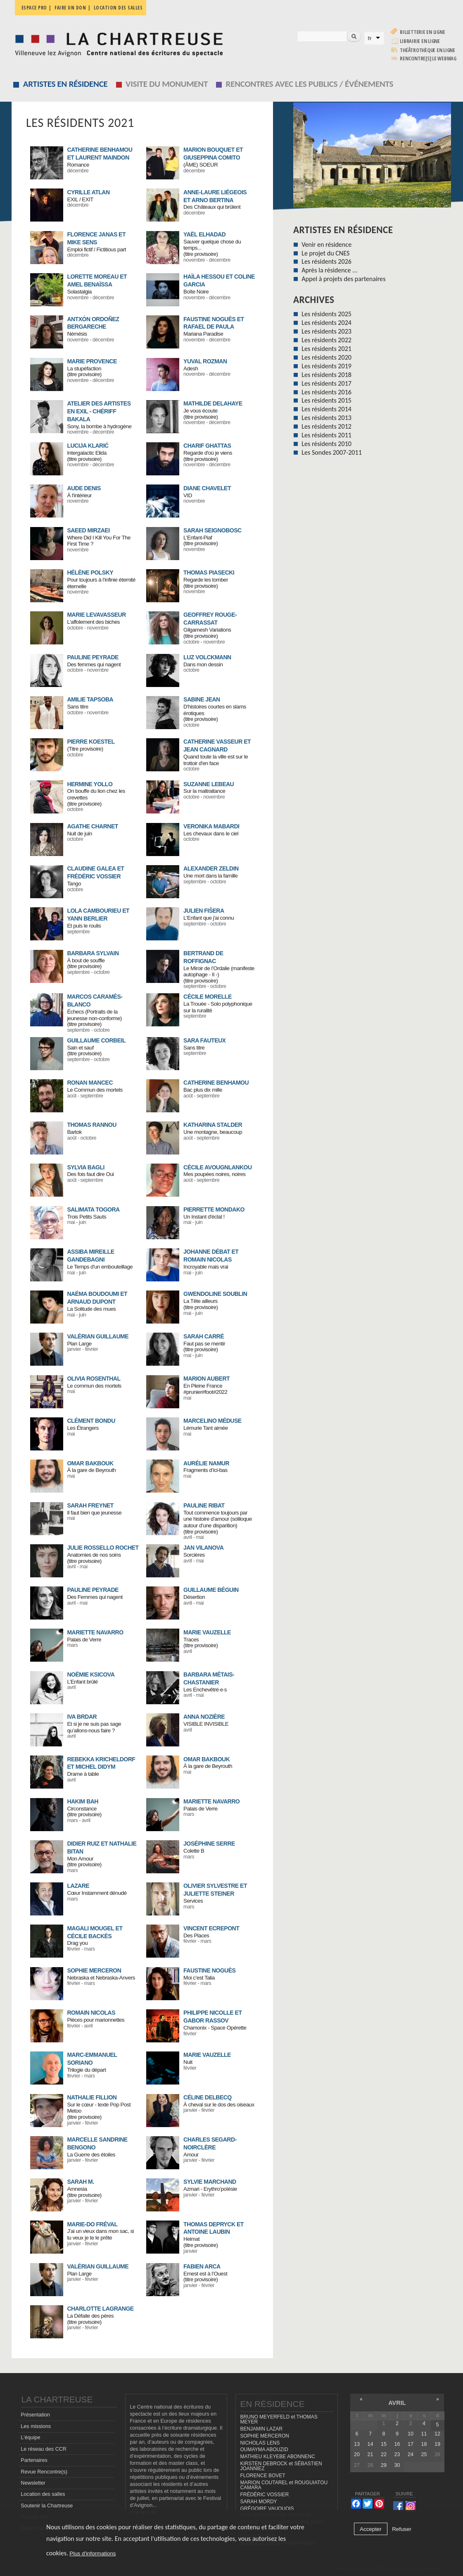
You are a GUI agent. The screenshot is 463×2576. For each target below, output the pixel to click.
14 (370, 2444)
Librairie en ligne (420, 41)
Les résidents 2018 (326, 375)
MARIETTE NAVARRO (95, 1632)
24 (410, 2455)
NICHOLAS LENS (260, 2443)
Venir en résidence (326, 244)
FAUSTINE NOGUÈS (209, 1970)
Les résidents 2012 (326, 426)
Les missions (36, 2426)
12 (437, 2434)
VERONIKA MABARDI (211, 826)
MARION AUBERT (206, 1378)
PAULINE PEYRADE (92, 657)
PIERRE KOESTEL (90, 741)
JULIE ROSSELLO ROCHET (102, 1547)
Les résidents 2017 (326, 383)
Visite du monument (167, 84)
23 (397, 2455)
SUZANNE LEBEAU (208, 784)
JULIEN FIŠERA (203, 910)
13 (357, 2444)
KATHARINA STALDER (212, 1124)
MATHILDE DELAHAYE (212, 403)
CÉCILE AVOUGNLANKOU (217, 1167)
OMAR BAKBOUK (90, 1463)
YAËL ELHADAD (204, 234)
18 (424, 2444)
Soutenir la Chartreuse (47, 2506)
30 (397, 2465)
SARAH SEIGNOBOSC (212, 530)
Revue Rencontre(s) (44, 2472)
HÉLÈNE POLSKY (90, 572)
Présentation (35, 2415)
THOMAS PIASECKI (208, 572)
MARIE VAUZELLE (207, 1632)
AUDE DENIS (83, 488)
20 (357, 2455)
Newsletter (33, 2483)
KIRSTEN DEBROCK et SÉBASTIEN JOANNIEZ (281, 2466)
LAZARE (78, 1885)
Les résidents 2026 (326, 261)
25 (424, 2455)
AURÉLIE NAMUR (206, 1463)
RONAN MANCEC (90, 1082)
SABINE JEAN (201, 699)
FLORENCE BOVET (262, 2475)
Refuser (401, 2529)
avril (397, 2402)
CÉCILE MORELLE (207, 996)
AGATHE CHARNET (92, 826)
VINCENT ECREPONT (211, 1928)
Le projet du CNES (325, 253)
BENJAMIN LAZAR (261, 2429)
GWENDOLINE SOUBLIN (215, 1293)
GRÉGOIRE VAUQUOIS (267, 2509)
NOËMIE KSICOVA (90, 1674)
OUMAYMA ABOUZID (264, 2450)
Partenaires (34, 2460)
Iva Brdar (82, 1716)
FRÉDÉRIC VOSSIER (264, 2494)
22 (384, 2455)
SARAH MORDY (258, 2501)
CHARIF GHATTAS (207, 445)
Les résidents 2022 (326, 340)
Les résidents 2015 (326, 400)
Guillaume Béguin (211, 1589)
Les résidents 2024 (326, 323)
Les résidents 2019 (326, 366)
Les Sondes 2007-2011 (332, 452)
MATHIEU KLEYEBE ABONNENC (277, 2456)
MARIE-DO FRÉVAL (92, 2224)
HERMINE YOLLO (89, 784)
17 (410, 2444)
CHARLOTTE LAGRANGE (100, 2308)
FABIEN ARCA (202, 2266)
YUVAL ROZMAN (205, 361)
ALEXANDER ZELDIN (211, 868)
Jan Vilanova (203, 1547)
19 (437, 2444)
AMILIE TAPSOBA (90, 699)
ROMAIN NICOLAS (91, 2012)
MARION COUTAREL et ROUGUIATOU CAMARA (284, 2485)
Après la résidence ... (329, 270)
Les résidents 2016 (326, 392)
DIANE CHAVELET (207, 488)
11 (424, 2434)
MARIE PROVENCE (92, 361)
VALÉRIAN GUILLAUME (97, 1336)
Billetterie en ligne (422, 32)
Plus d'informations (92, 2553)
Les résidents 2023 (326, 331)
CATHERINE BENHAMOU (216, 1082)
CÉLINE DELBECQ (207, 2097)
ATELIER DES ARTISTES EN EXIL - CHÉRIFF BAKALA (99, 411)
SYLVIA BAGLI (85, 1167)
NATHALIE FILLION (91, 2097)
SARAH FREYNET (90, 1505)
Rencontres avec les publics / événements (310, 84)
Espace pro (34, 8)
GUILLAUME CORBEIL (96, 1040)
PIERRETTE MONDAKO (214, 1209)
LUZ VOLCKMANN (207, 657)
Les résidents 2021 (326, 349)
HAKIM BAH (82, 1801)
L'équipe (30, 2437)
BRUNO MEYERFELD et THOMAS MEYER (278, 2419)
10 (410, 2434)
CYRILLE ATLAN (88, 192)
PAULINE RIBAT (204, 1505)
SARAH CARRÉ (203, 1336)
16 (397, 2444)
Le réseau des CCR (43, 2449)
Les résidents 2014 (326, 409)
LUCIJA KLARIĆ (87, 445)
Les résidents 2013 (326, 418)
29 (384, 2465)
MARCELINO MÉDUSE (212, 1420)
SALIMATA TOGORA (93, 1209)
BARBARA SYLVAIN (93, 953)
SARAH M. (80, 2181)
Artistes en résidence (65, 84)
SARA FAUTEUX (204, 1040)
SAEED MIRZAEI (88, 530)
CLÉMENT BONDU (91, 1420)
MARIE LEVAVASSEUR (96, 614)
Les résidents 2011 (326, 435)
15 (384, 2444)
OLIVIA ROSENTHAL (93, 1378)
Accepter (371, 2529)
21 (370, 2455)
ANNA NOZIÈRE (204, 1716)
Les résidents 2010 (326, 444)
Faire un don (70, 8)
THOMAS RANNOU (91, 1124)
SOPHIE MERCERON (94, 1970)
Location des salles (118, 8)
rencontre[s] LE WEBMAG (428, 58)
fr (370, 38)
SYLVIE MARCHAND (209, 2181)
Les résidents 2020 (326, 357)
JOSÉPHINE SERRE (209, 1843)
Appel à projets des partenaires (343, 279)
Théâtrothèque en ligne (427, 50)
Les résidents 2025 (326, 314)
